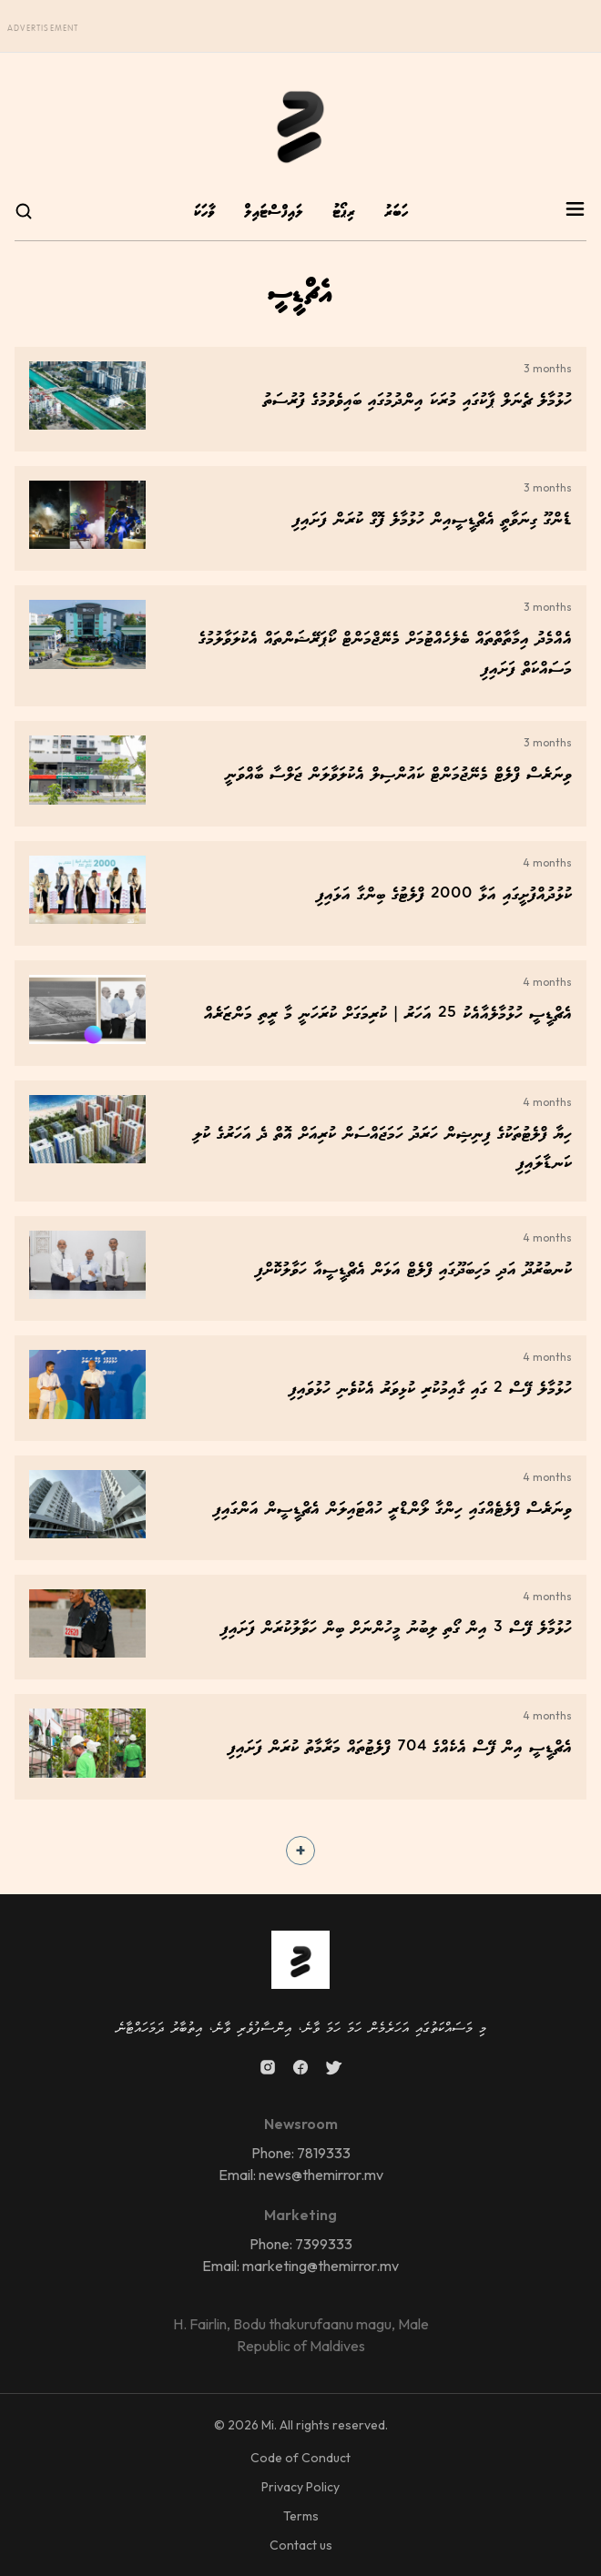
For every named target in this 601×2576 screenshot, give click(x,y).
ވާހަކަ (204, 212)
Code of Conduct (300, 2457)
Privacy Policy (300, 2487)
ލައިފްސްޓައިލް (273, 212)
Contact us (301, 2545)
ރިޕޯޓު (343, 212)
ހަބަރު (396, 212)
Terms (301, 2516)
